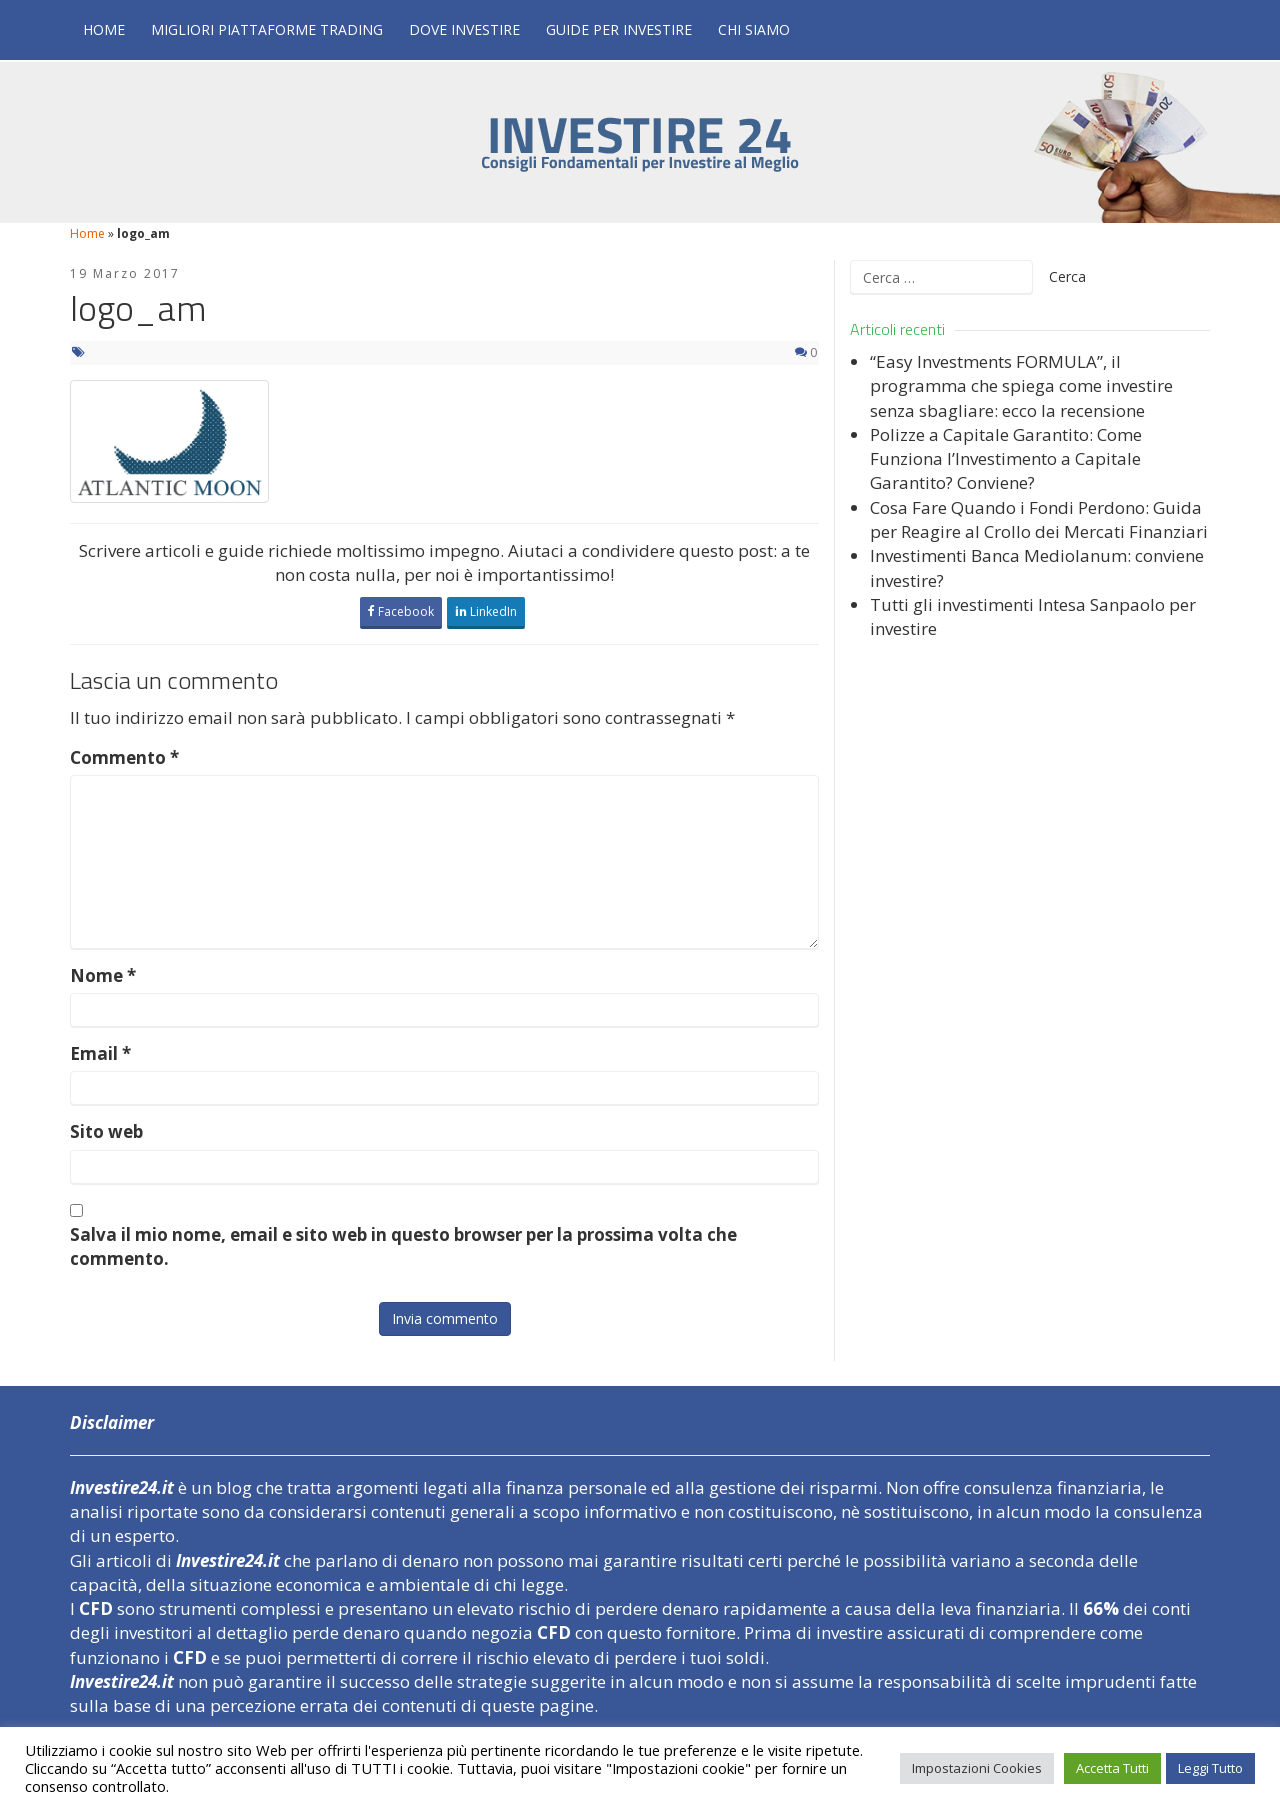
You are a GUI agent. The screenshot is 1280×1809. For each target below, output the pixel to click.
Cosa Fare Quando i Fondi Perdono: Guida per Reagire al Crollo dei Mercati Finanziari (1039, 519)
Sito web (106, 1131)
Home (104, 29)
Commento (124, 757)
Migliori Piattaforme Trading (267, 29)
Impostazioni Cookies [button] (977, 1768)
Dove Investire (464, 29)
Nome (103, 975)
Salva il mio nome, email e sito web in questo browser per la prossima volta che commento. (403, 1246)
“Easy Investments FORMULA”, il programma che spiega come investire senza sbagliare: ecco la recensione (1021, 386)
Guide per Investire (619, 29)
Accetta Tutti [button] (1112, 1768)
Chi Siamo (754, 29)
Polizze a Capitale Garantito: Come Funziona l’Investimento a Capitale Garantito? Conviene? (1006, 459)
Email (100, 1053)
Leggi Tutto (1210, 1768)
